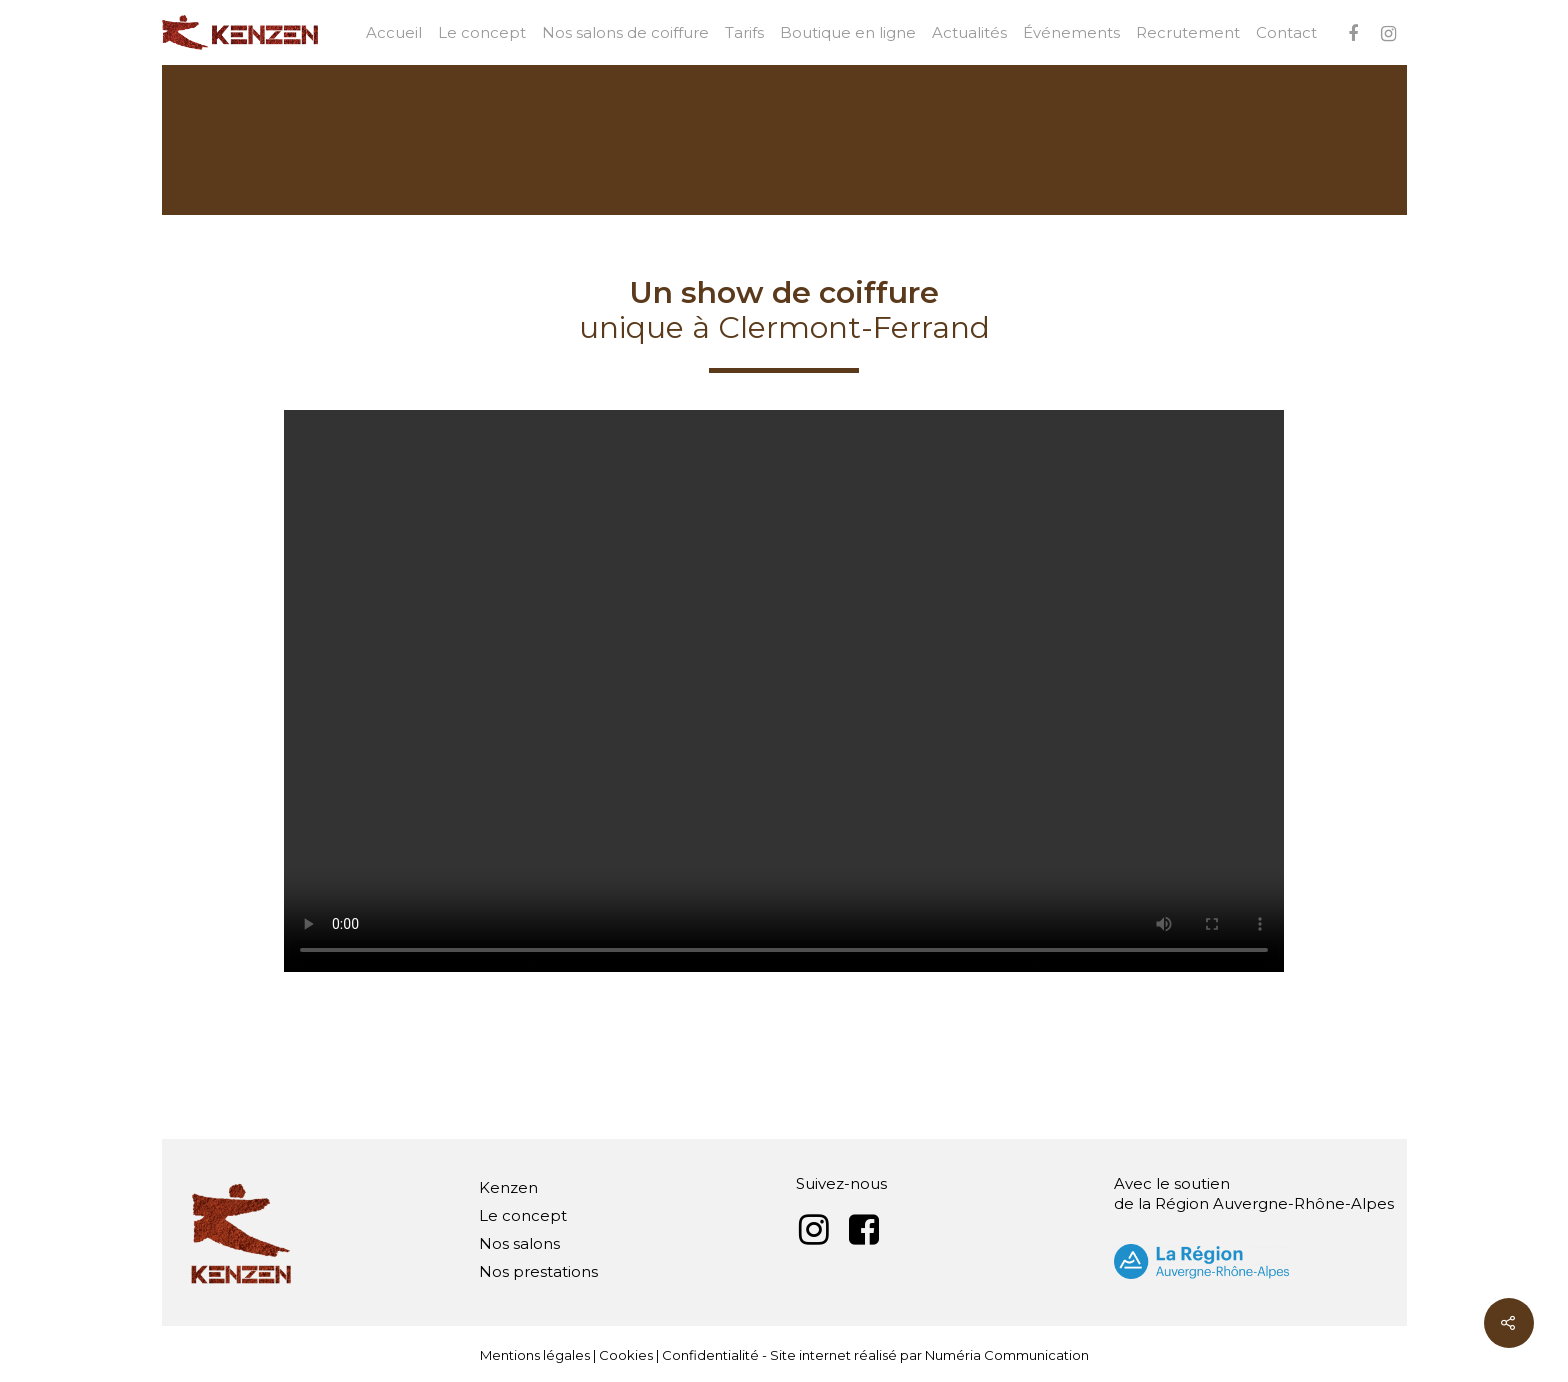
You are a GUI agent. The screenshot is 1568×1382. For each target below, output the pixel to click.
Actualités (969, 32)
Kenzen (508, 1187)
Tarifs (744, 32)
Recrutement (1188, 32)
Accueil (394, 32)
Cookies (626, 1355)
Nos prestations (538, 1271)
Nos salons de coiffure (625, 32)
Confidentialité (710, 1355)
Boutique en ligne (848, 32)
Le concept (482, 32)
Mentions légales (535, 1355)
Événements (1071, 32)
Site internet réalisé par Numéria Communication (929, 1355)
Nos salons (519, 1243)
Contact (1286, 32)
